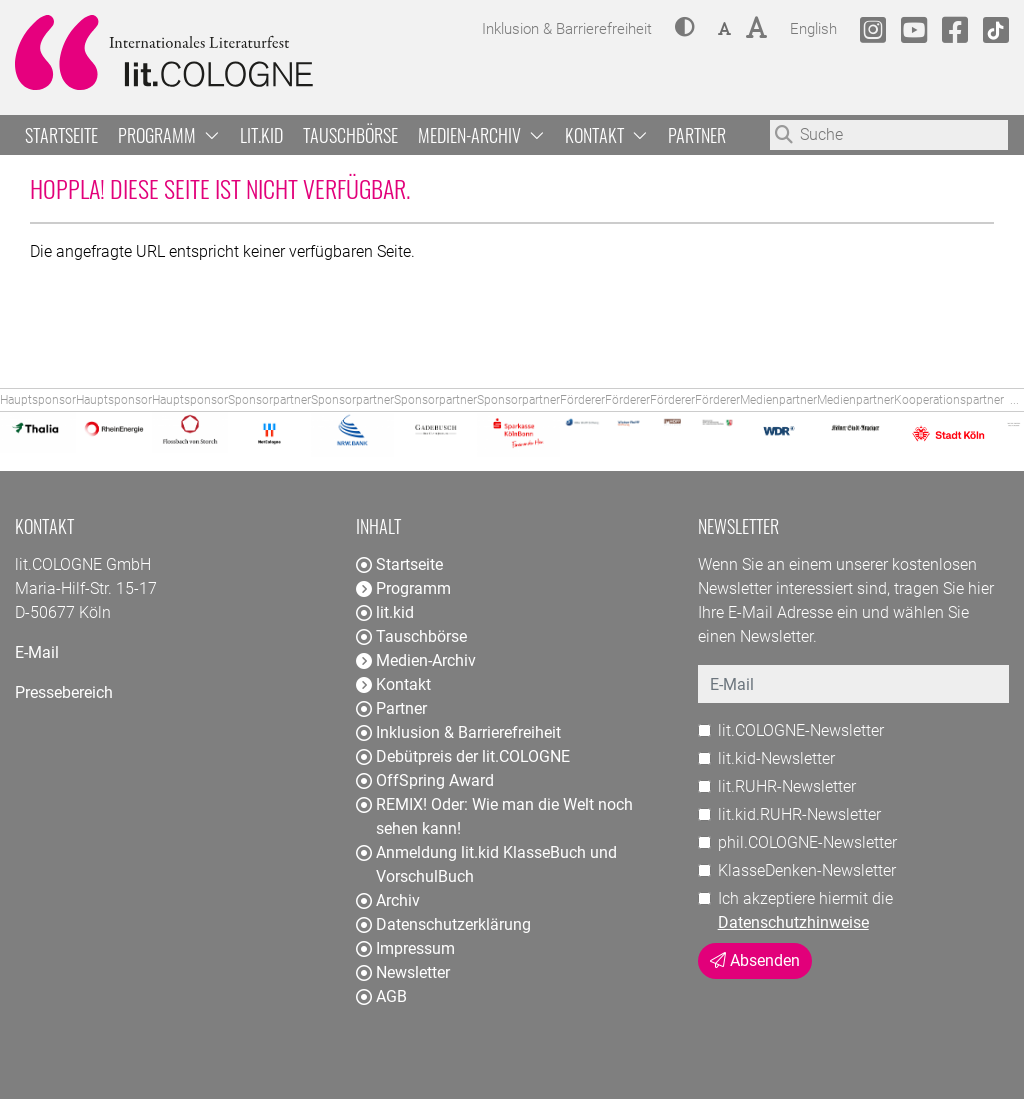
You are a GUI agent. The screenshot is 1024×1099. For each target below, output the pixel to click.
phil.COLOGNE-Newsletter (807, 842)
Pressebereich (64, 692)
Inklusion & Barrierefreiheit (458, 732)
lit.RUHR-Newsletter (787, 786)
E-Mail (37, 652)
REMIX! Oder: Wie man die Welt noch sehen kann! (494, 816)
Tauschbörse (350, 135)
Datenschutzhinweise (793, 922)
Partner (697, 135)
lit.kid (261, 135)
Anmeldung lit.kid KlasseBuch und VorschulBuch (486, 864)
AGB (381, 996)
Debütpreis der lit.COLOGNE (463, 756)
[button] (685, 29)
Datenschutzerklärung (443, 924)
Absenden (755, 960)
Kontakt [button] (606, 135)
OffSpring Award (425, 780)
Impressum (405, 948)
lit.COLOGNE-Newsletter (801, 730)
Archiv (388, 900)
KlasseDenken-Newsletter (807, 870)
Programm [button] (169, 135)
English (813, 26)
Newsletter (403, 972)
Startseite (61, 135)
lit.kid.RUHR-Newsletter (799, 814)
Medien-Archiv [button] (481, 135)
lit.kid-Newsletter (776, 758)
